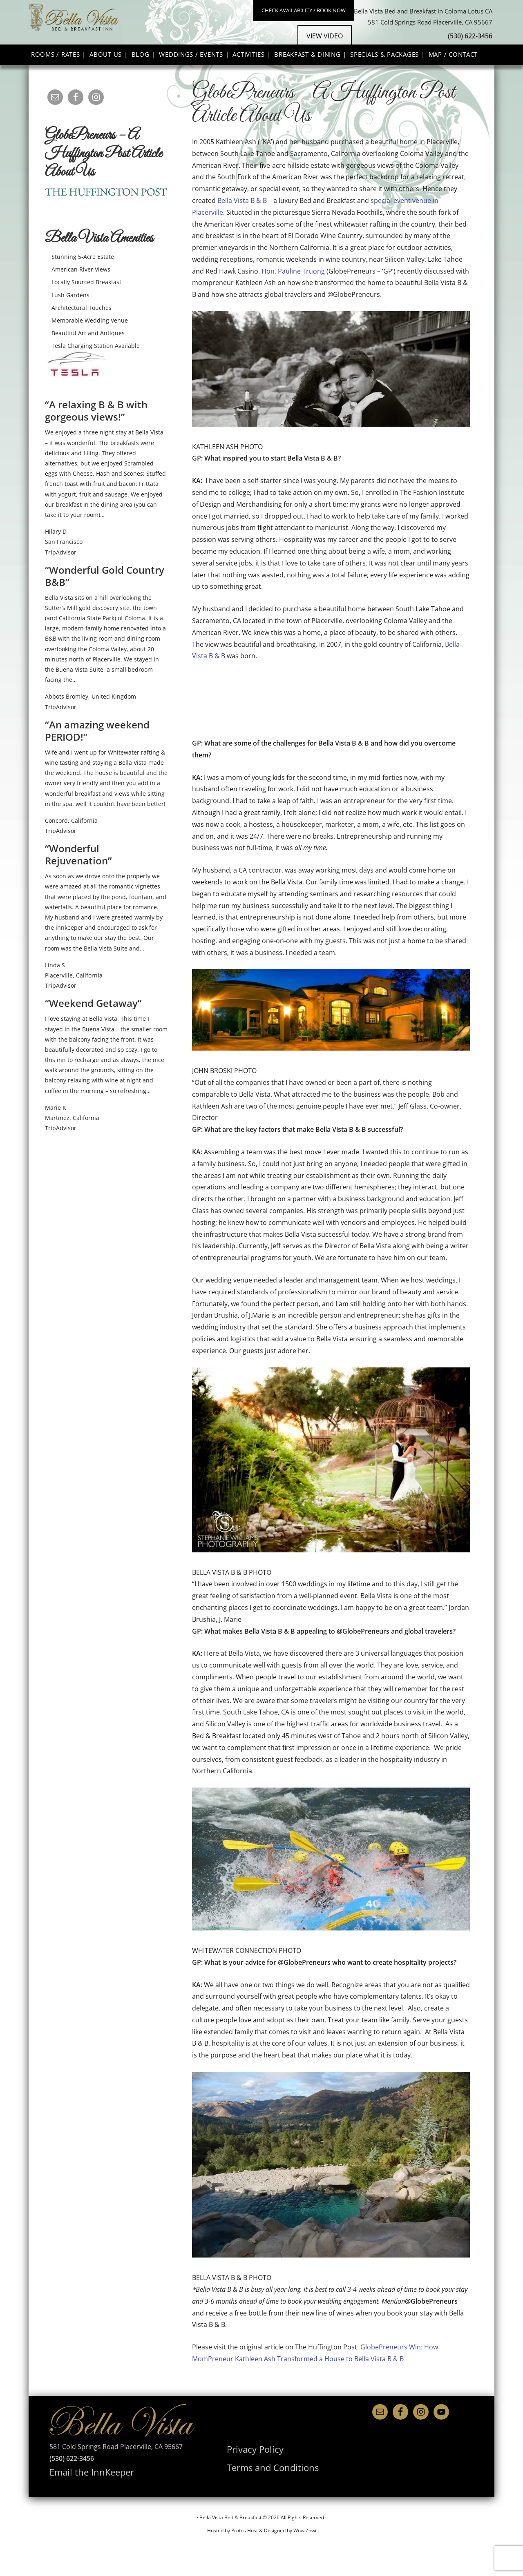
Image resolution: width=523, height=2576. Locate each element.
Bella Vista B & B (242, 229)
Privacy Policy (247, 2475)
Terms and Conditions (261, 2490)
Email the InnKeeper (80, 2499)
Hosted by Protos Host (232, 2555)
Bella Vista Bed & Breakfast (137, 36)
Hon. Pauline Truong (294, 300)
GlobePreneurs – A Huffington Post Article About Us (103, 182)
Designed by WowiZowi (290, 2555)
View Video (346, 55)
